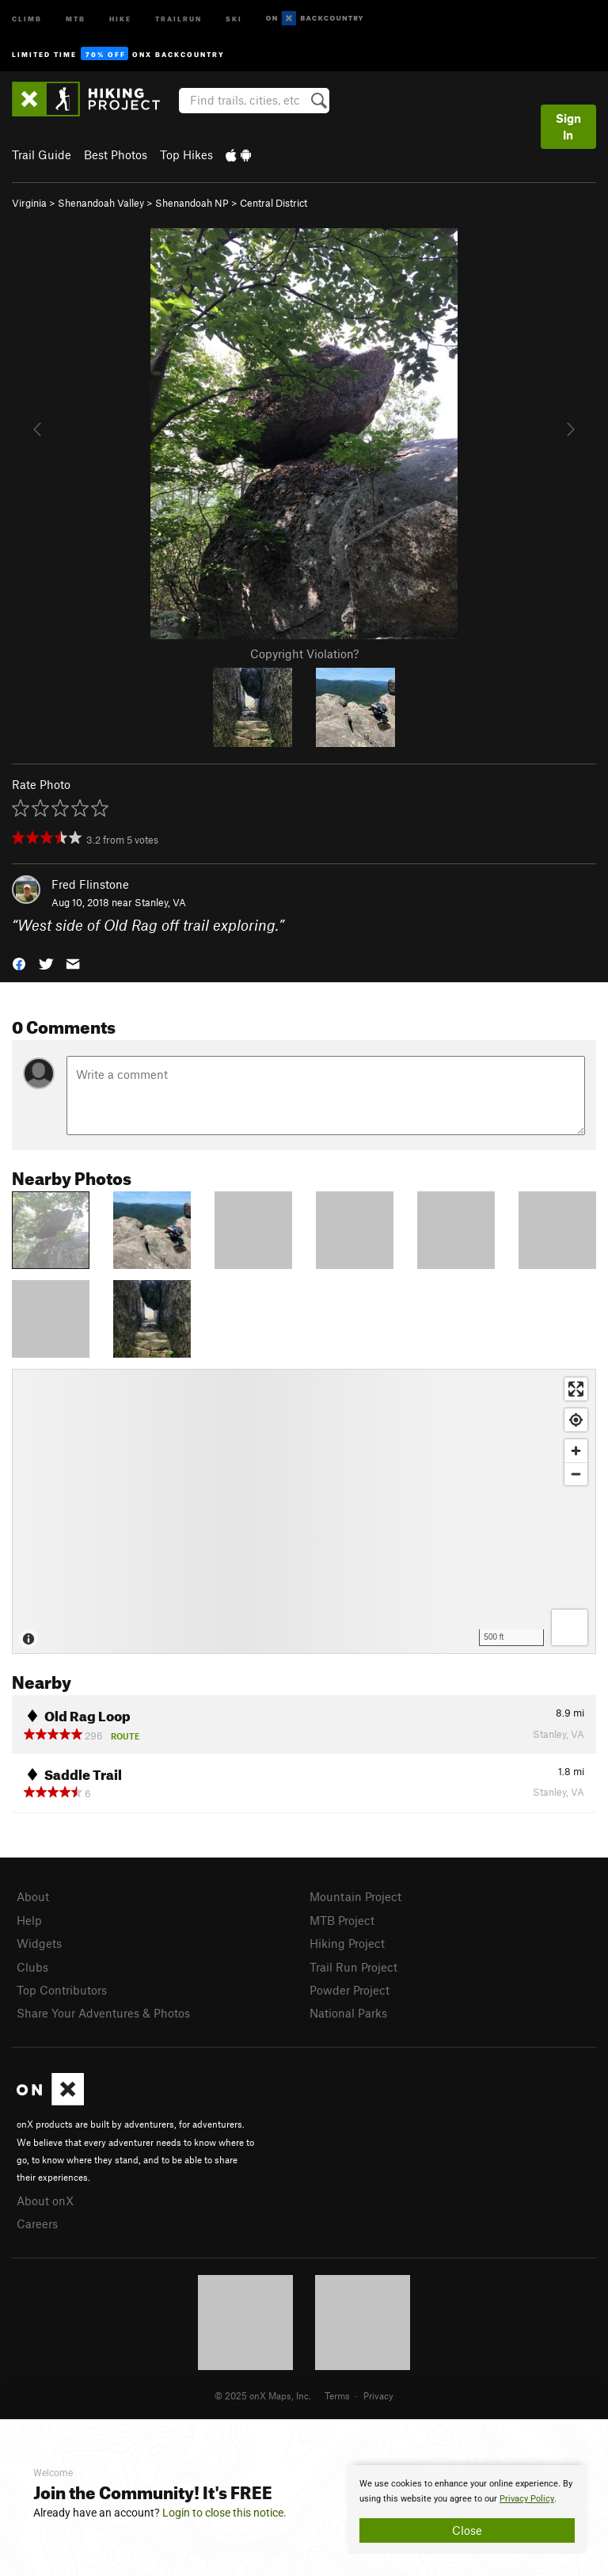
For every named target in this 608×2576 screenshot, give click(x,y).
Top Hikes (186, 154)
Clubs (32, 1967)
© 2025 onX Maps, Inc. (263, 2395)
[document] (467, 2509)
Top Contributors (62, 1990)
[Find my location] (575, 1419)
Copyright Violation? (304, 653)
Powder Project (350, 1990)
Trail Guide (41, 154)
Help (29, 1920)
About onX (45, 2200)
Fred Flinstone (90, 884)
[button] (19, 962)
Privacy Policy (527, 2499)
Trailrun (178, 18)
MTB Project (342, 1920)
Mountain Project (355, 1896)
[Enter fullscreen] (575, 1389)
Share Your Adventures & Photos (103, 2013)
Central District (273, 202)
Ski (234, 18)
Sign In (568, 126)
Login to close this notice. (224, 2512)
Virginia (29, 202)
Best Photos (115, 154)
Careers (37, 2223)
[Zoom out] (575, 1473)
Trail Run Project (353, 1967)
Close (467, 2530)
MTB (76, 18)
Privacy (378, 2395)
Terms (337, 2395)
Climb (27, 18)
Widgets (39, 1943)
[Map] (304, 1511)
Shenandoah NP (192, 202)
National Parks (348, 2013)
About (33, 1896)
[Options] (569, 1627)
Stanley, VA (160, 902)
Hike (120, 18)
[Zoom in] (575, 1450)
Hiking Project (347, 1943)
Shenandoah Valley (101, 202)
